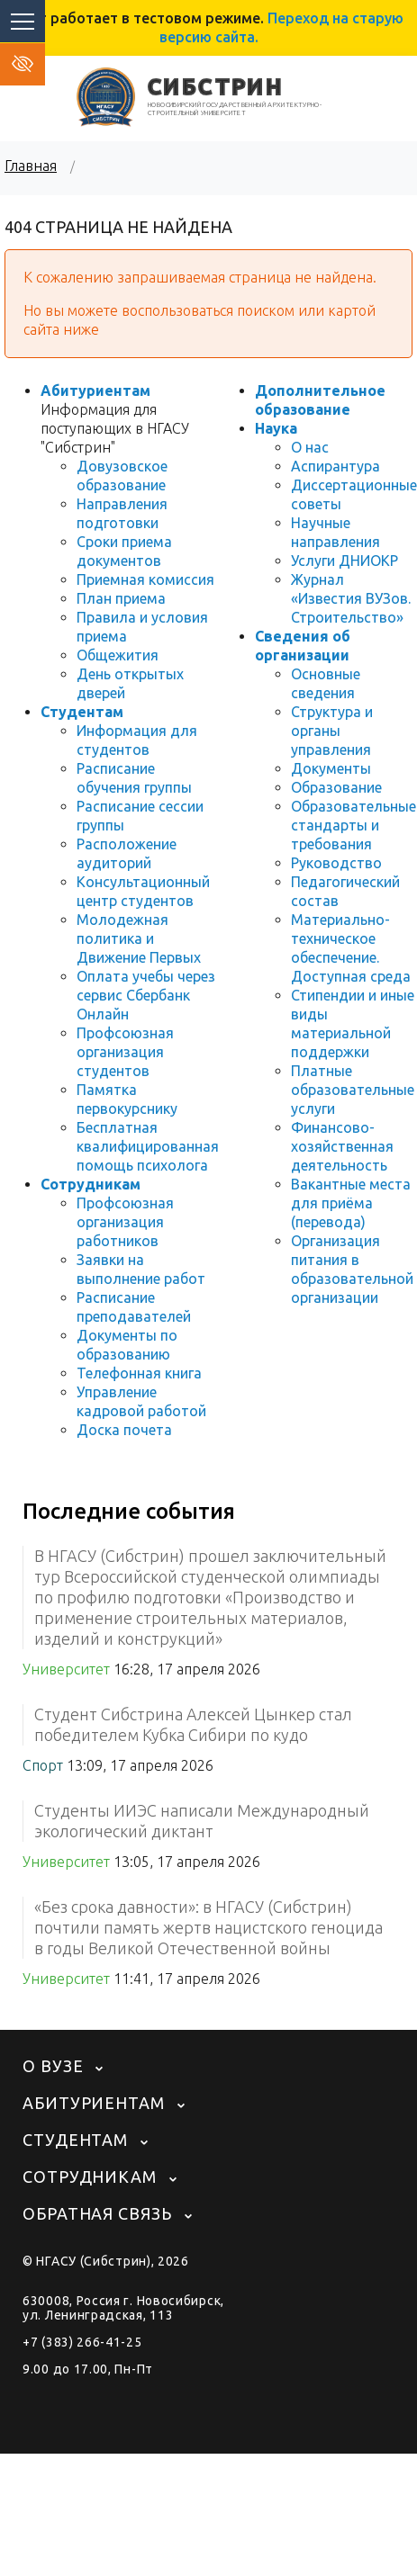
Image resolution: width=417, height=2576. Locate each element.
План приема (121, 598)
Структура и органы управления (332, 731)
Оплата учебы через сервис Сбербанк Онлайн (146, 995)
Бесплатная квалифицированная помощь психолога (148, 1146)
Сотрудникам (91, 1184)
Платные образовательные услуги (352, 1090)
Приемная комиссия (145, 579)
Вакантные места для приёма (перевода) (351, 1203)
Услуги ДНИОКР (344, 560)
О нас (310, 447)
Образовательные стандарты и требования (353, 825)
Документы (331, 768)
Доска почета (124, 1430)
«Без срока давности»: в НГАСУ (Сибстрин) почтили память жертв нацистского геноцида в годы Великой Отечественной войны (208, 1927)
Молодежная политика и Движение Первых (139, 938)
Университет (66, 1669)
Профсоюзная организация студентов (125, 1052)
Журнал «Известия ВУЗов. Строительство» (351, 598)
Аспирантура (335, 466)
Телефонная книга (139, 1373)
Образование (336, 787)
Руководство (336, 863)
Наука (276, 428)
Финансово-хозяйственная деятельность (342, 1146)
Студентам (82, 712)
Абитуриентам (95, 390)
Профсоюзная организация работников (125, 1222)
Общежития (118, 655)
